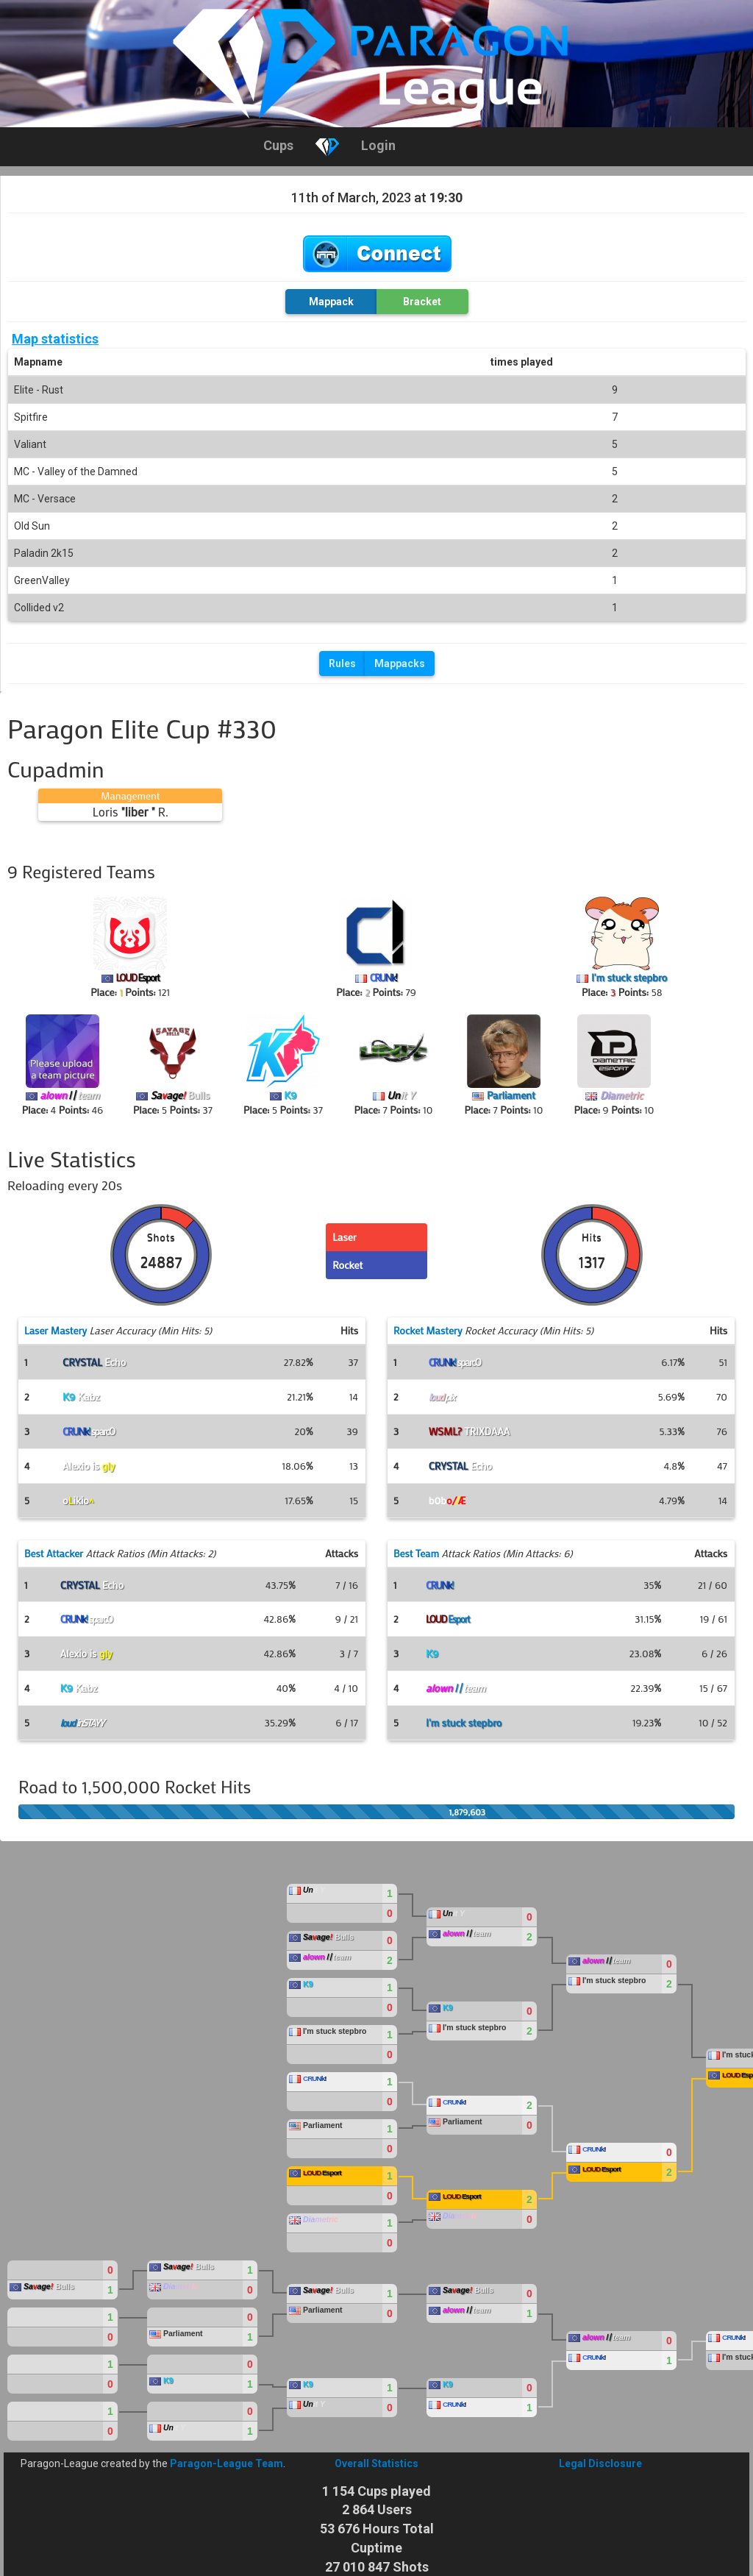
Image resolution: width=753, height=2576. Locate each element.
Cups (278, 145)
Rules (342, 663)
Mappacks (399, 663)
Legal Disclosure (600, 2463)
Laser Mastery (55, 1330)
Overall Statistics (376, 2463)
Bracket (422, 301)
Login (378, 145)
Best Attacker (53, 1553)
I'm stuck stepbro (629, 977)
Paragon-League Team (226, 2463)
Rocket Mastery (428, 1330)
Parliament (511, 1095)
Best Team (416, 1553)
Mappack (331, 301)
